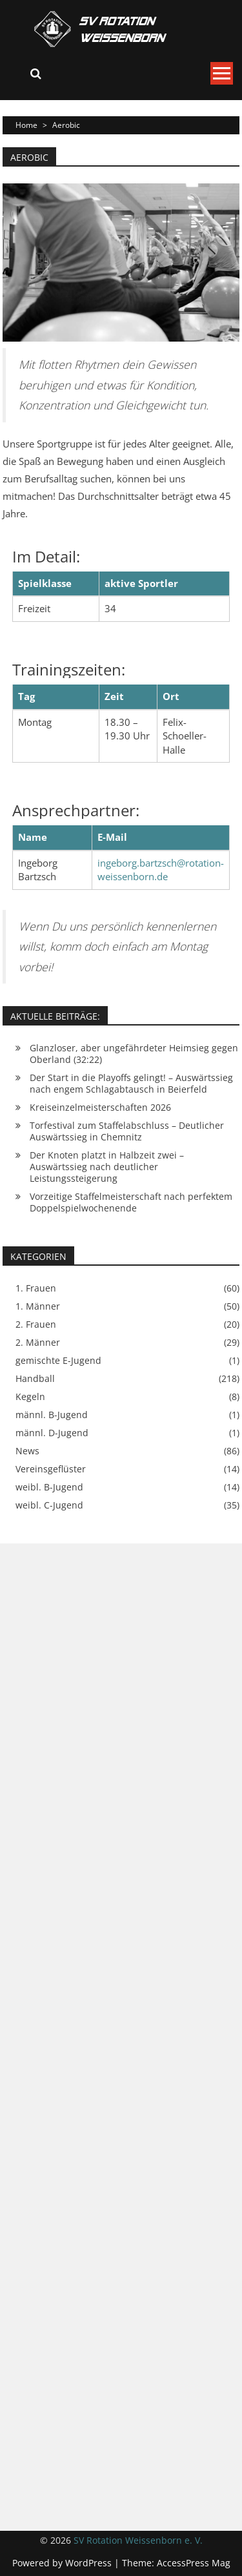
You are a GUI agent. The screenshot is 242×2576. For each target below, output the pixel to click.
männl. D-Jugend (51, 1433)
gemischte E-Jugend (58, 1360)
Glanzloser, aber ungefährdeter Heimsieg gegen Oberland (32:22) (134, 1054)
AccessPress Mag (193, 2563)
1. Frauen (35, 1288)
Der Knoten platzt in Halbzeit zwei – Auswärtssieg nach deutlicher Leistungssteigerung (107, 1166)
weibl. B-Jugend (49, 1487)
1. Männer (37, 1306)
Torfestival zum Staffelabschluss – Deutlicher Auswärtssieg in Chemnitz (127, 1131)
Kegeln (30, 1397)
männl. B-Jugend (51, 1415)
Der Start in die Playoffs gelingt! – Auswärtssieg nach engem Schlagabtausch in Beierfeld (131, 1083)
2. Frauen (35, 1324)
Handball (35, 1379)
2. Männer (37, 1342)
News (27, 1451)
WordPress (89, 2563)
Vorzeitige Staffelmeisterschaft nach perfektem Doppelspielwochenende (131, 1202)
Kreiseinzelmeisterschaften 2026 (100, 1107)
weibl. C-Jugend (49, 1505)
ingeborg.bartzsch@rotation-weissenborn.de (160, 869)
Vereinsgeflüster (50, 1469)
